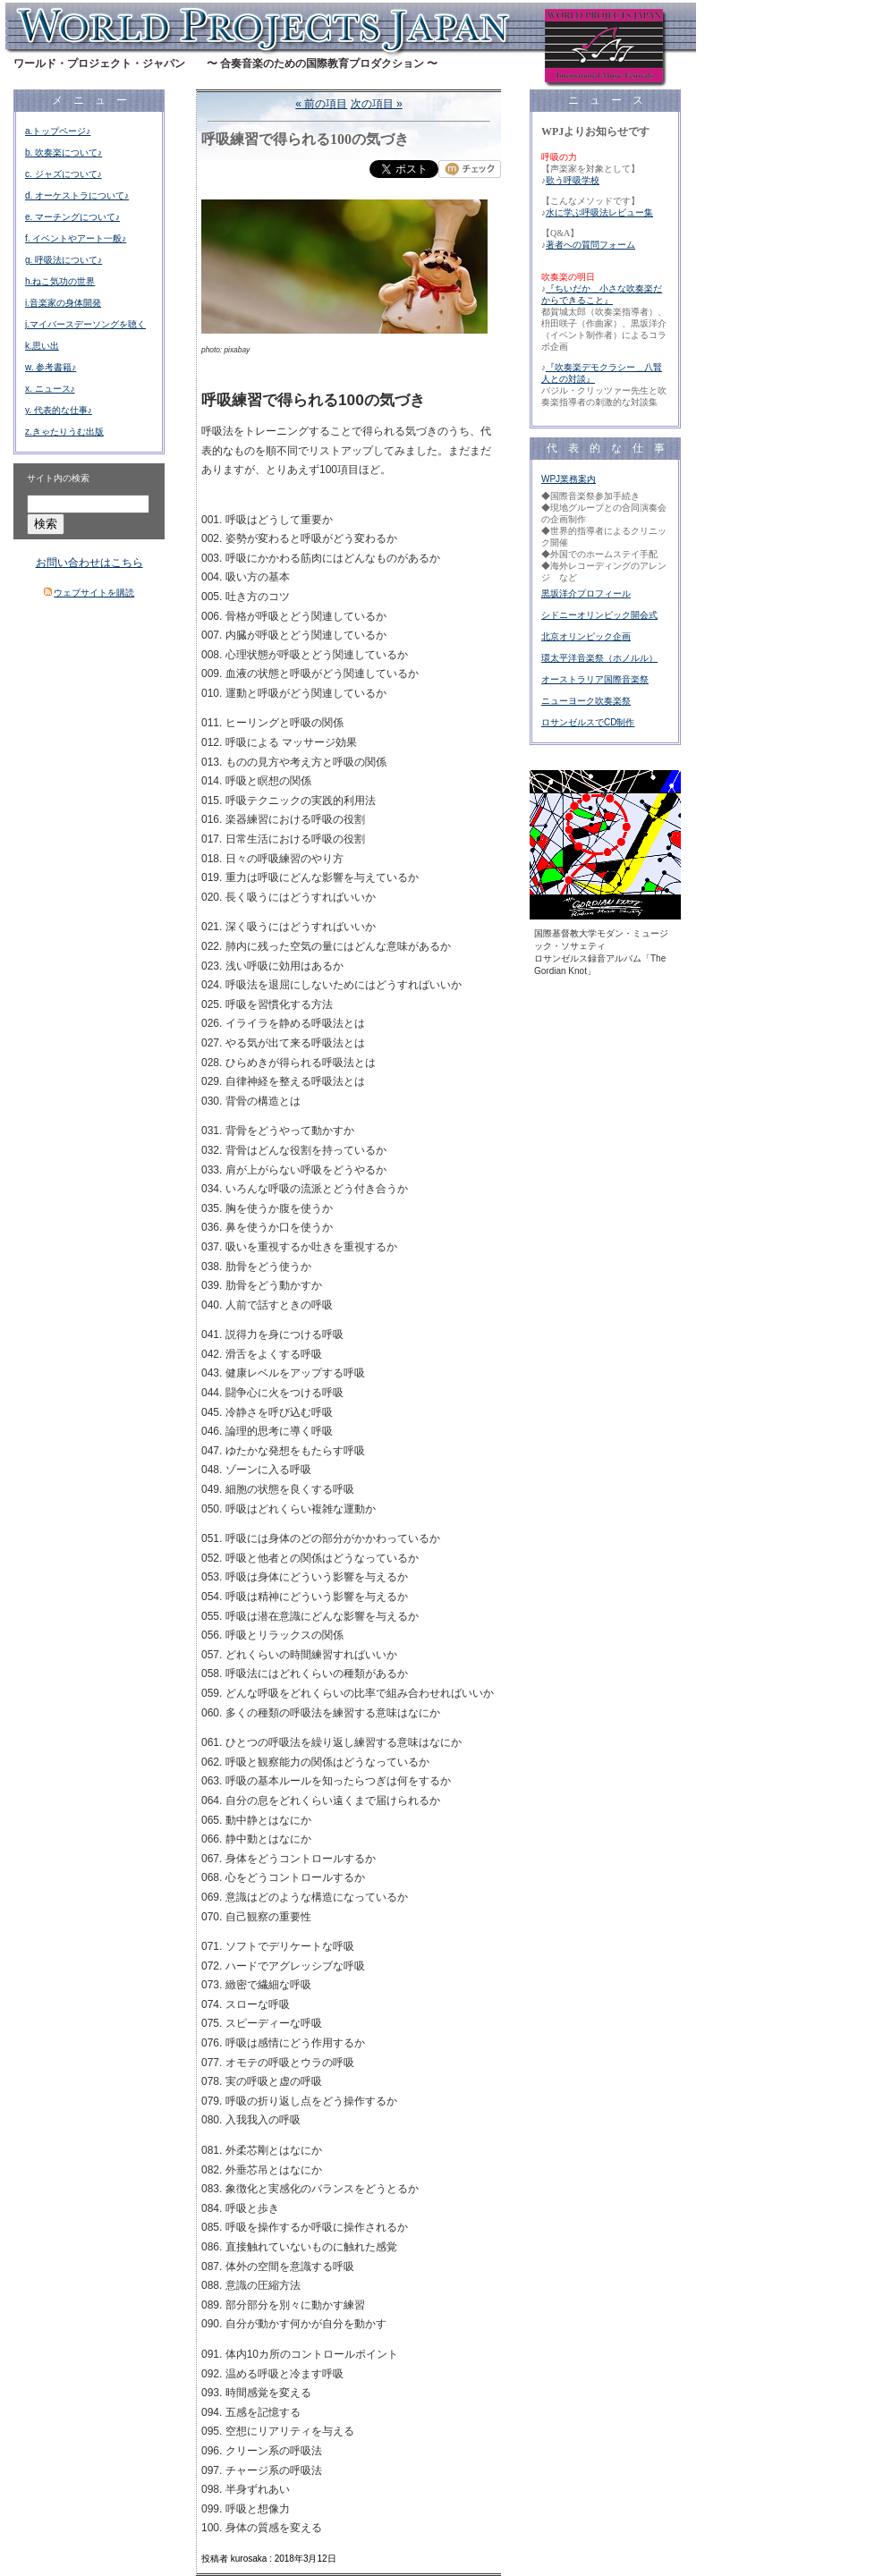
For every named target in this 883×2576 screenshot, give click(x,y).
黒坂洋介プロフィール (586, 593)
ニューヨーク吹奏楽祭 (586, 701)
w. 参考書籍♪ (50, 367)
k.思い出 (42, 346)
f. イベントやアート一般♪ (75, 238)
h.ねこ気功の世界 (60, 281)
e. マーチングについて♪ (72, 217)
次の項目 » (377, 103)
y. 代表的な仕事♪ (58, 410)
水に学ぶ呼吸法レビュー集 (599, 212)
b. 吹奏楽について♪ (63, 152)
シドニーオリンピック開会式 (599, 615)
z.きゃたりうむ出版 (64, 431)
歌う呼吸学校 (572, 180)
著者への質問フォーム (590, 245)
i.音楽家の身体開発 (63, 303)
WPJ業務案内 (568, 479)
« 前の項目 (321, 103)
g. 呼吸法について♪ (63, 260)
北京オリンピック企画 (586, 636)
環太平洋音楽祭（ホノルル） (599, 658)
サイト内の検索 (58, 478)
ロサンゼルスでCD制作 (587, 722)
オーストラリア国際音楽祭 (595, 679)
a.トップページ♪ (57, 131)
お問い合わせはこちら (89, 562)
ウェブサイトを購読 (94, 592)
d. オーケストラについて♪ (77, 195)
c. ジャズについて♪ (63, 174)
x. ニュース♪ (50, 389)
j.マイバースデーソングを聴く (85, 324)
